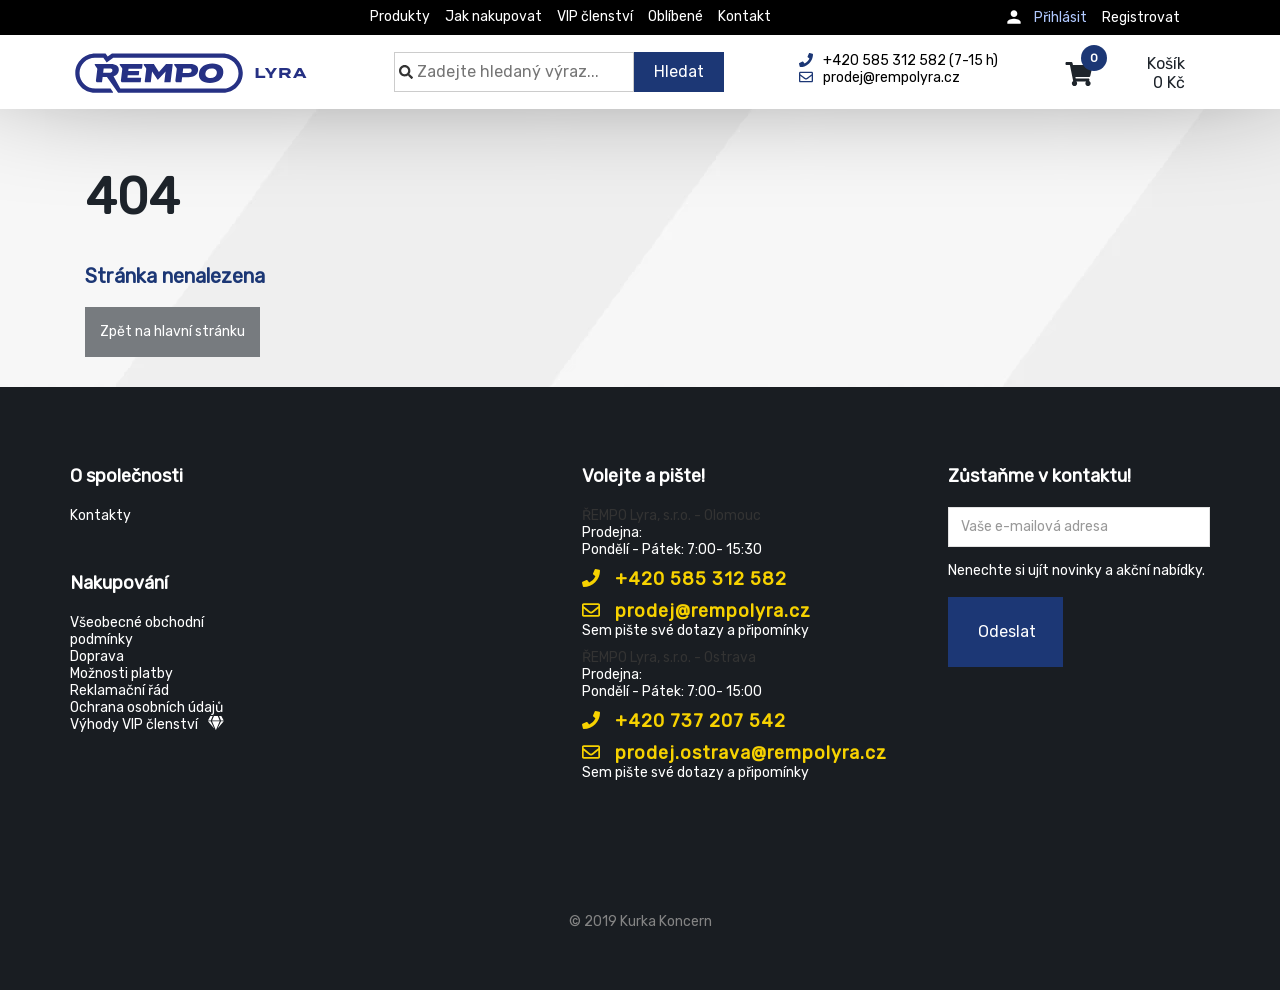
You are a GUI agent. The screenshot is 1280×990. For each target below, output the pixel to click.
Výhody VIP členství (147, 724)
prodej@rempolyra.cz (696, 611)
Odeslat (1007, 631)
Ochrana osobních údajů (146, 707)
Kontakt (744, 16)
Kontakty (100, 515)
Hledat (679, 71)
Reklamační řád (119, 690)
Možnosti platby (121, 673)
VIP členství (595, 16)
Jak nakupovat (493, 16)
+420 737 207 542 (684, 721)
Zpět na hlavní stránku (172, 331)
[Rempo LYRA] (190, 62)
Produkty (400, 16)
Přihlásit (1060, 17)
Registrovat (1141, 17)
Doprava (97, 656)
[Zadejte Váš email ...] (1079, 527)
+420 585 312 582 (684, 579)
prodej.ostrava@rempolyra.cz (734, 753)
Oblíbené (675, 16)
